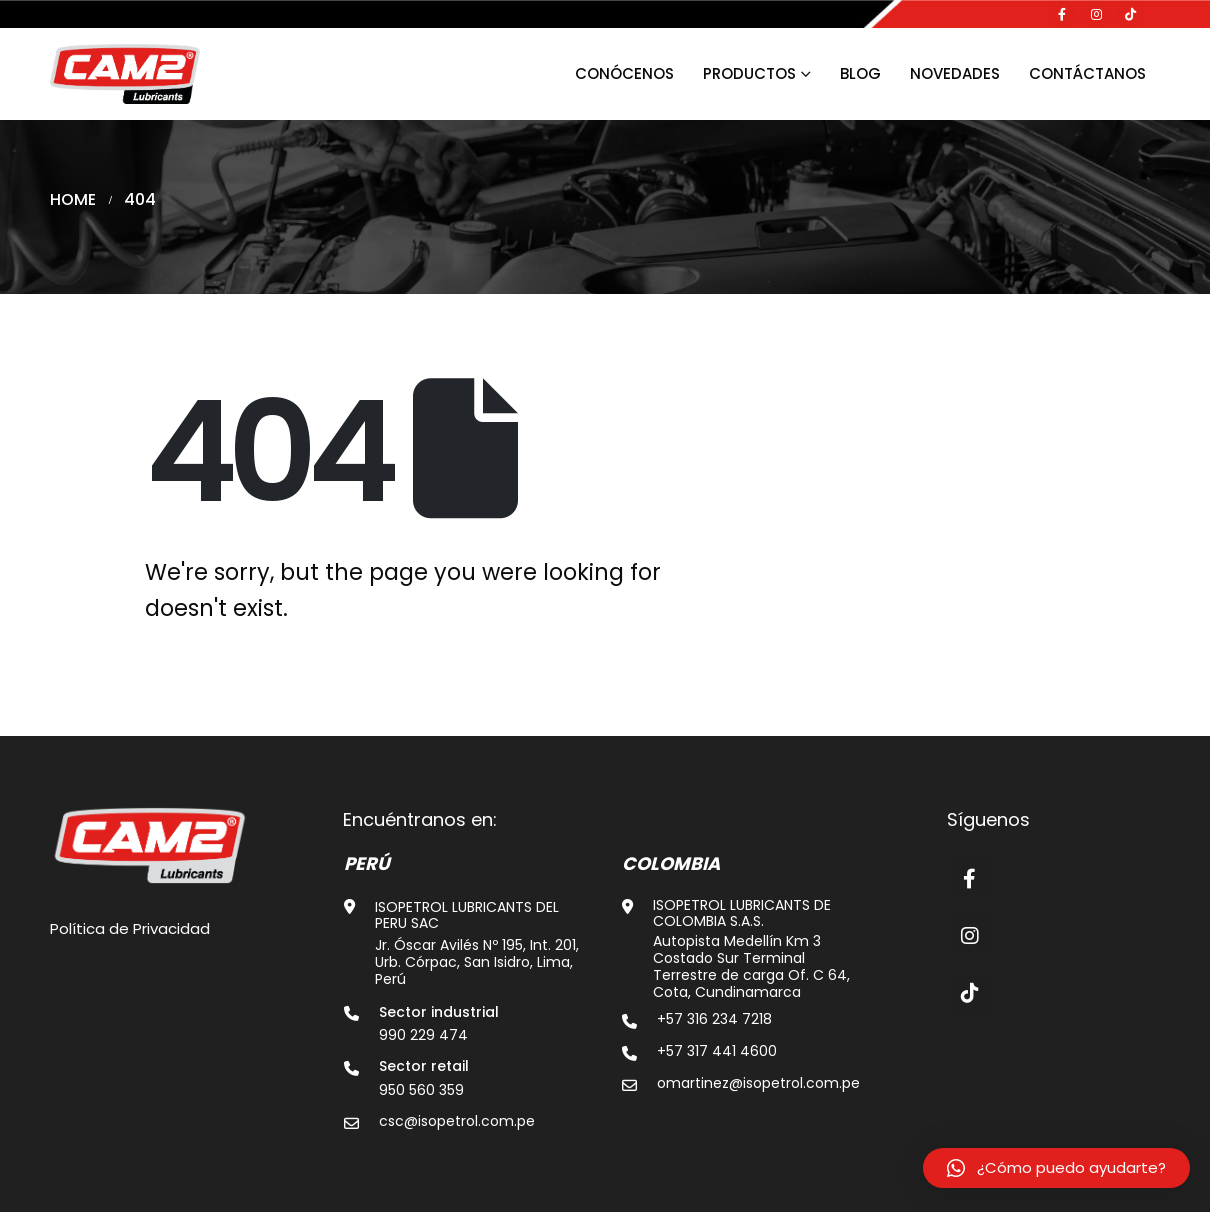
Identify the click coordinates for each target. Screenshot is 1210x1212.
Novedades (955, 73)
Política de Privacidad (130, 928)
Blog (860, 73)
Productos (749, 73)
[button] (1056, 1168)
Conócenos (624, 73)
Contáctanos (1087, 73)
